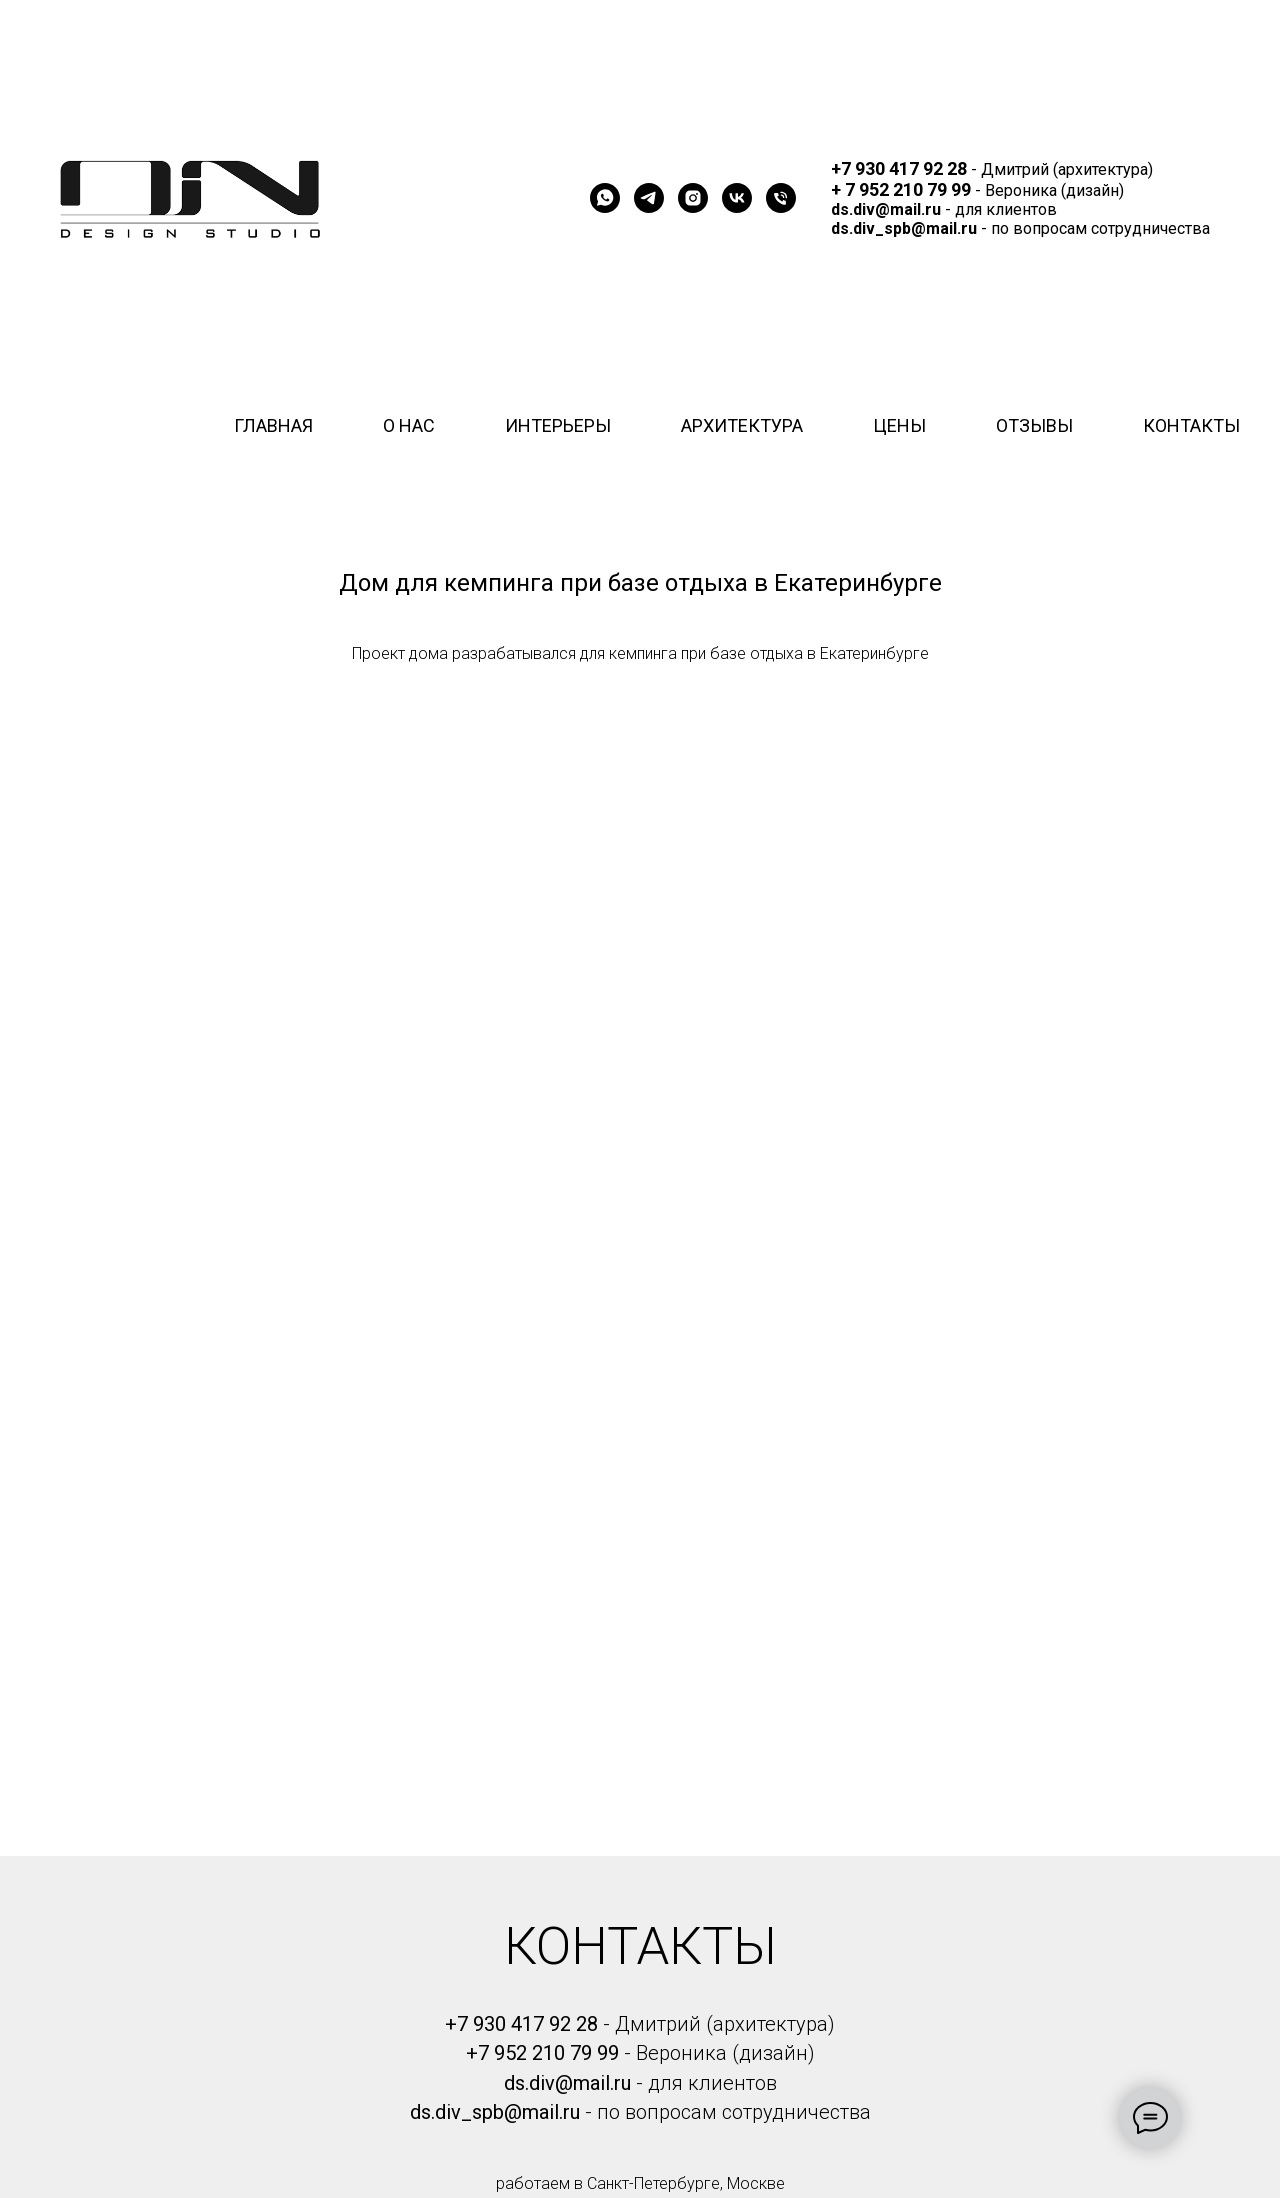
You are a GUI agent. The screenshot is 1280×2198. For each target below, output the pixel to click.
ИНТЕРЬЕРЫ (558, 425)
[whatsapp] (605, 198)
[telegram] (649, 198)
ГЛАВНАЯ (273, 425)
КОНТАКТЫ (1191, 425)
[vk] (737, 198)
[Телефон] (781, 198)
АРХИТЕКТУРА (742, 425)
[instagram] (693, 198)
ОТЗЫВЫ (1034, 425)
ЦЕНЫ (899, 425)
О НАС (409, 425)
